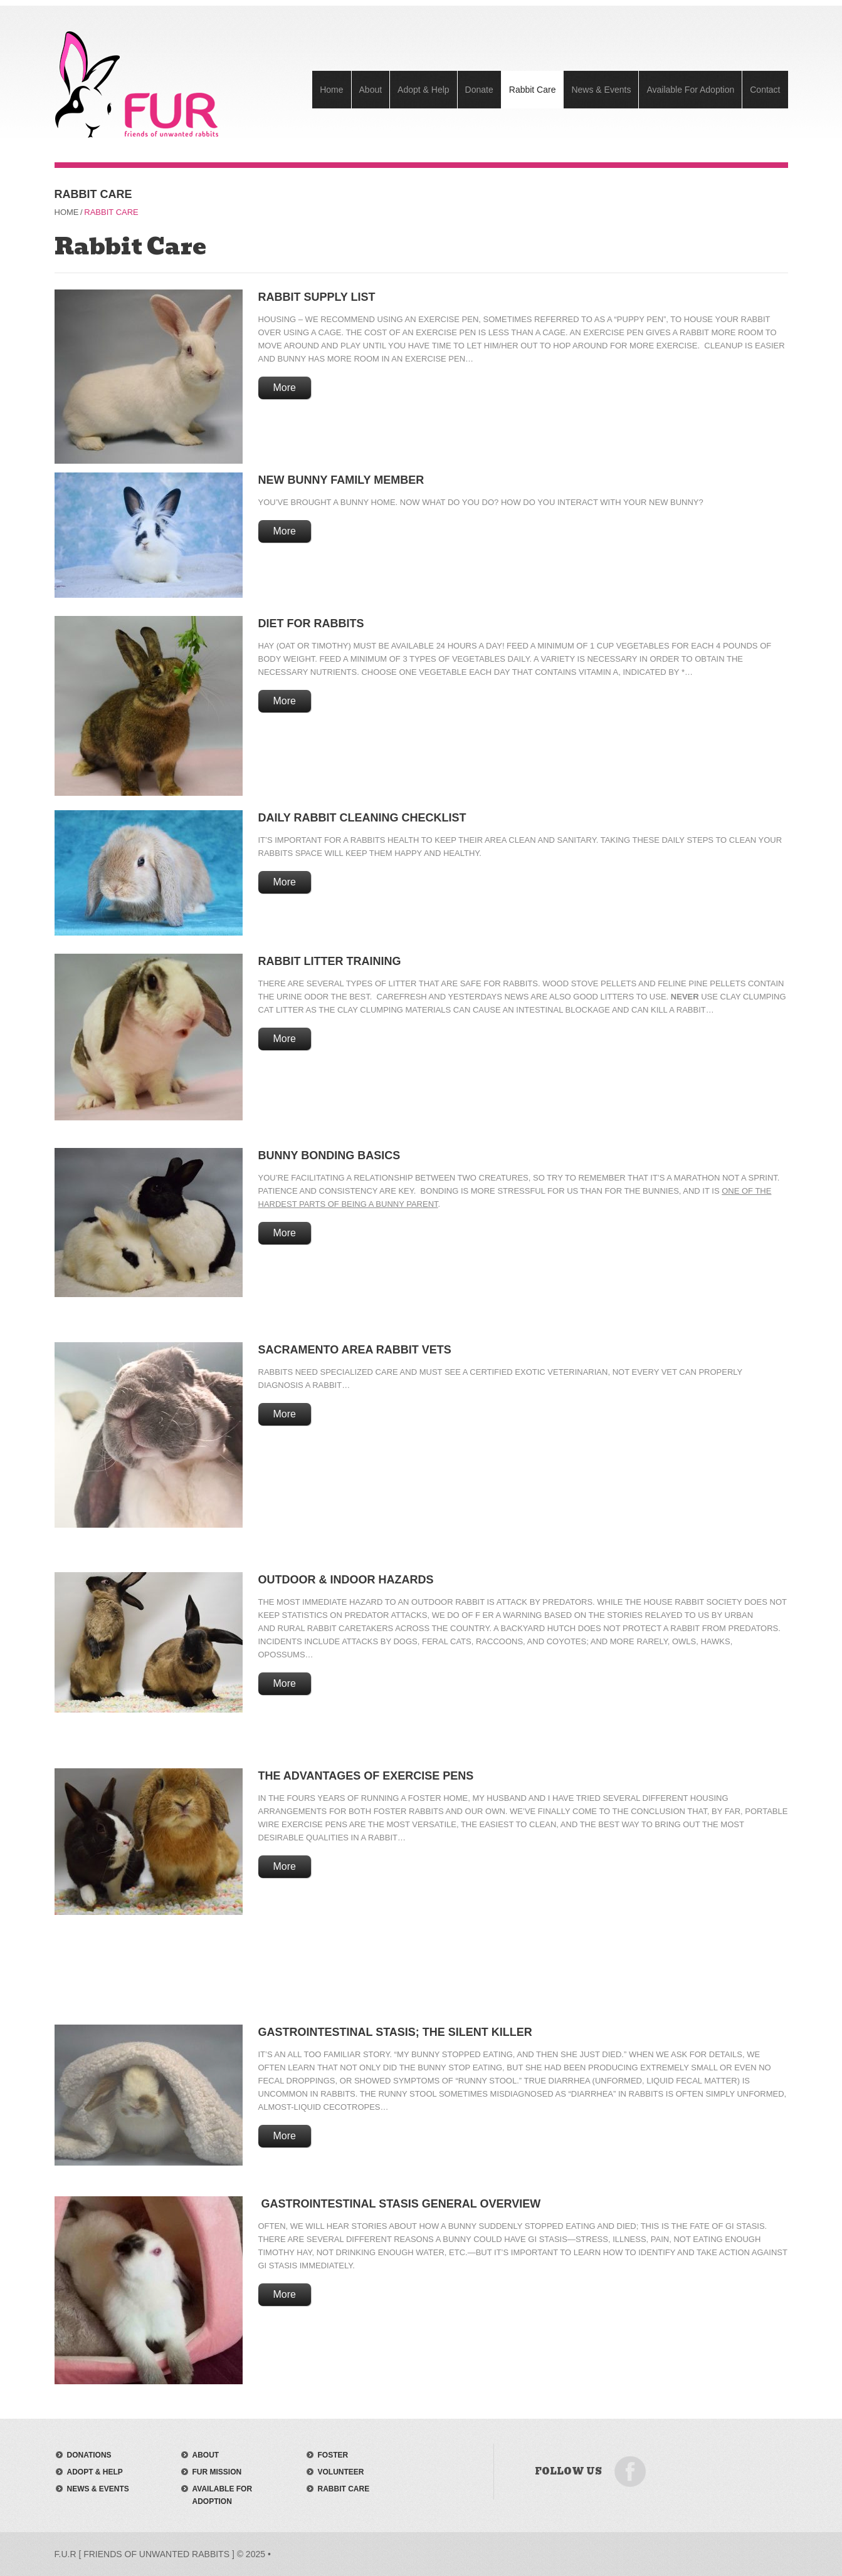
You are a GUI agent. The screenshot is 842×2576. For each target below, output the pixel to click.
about (205, 2455)
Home (331, 90)
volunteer (341, 2472)
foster (333, 2455)
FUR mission (217, 2472)
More (284, 387)
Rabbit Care (532, 90)
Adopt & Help (423, 90)
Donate (479, 90)
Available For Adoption (690, 90)
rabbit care (344, 2489)
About (370, 90)
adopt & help (95, 2472)
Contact (765, 90)
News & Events (601, 90)
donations (89, 2455)
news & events (98, 2489)
